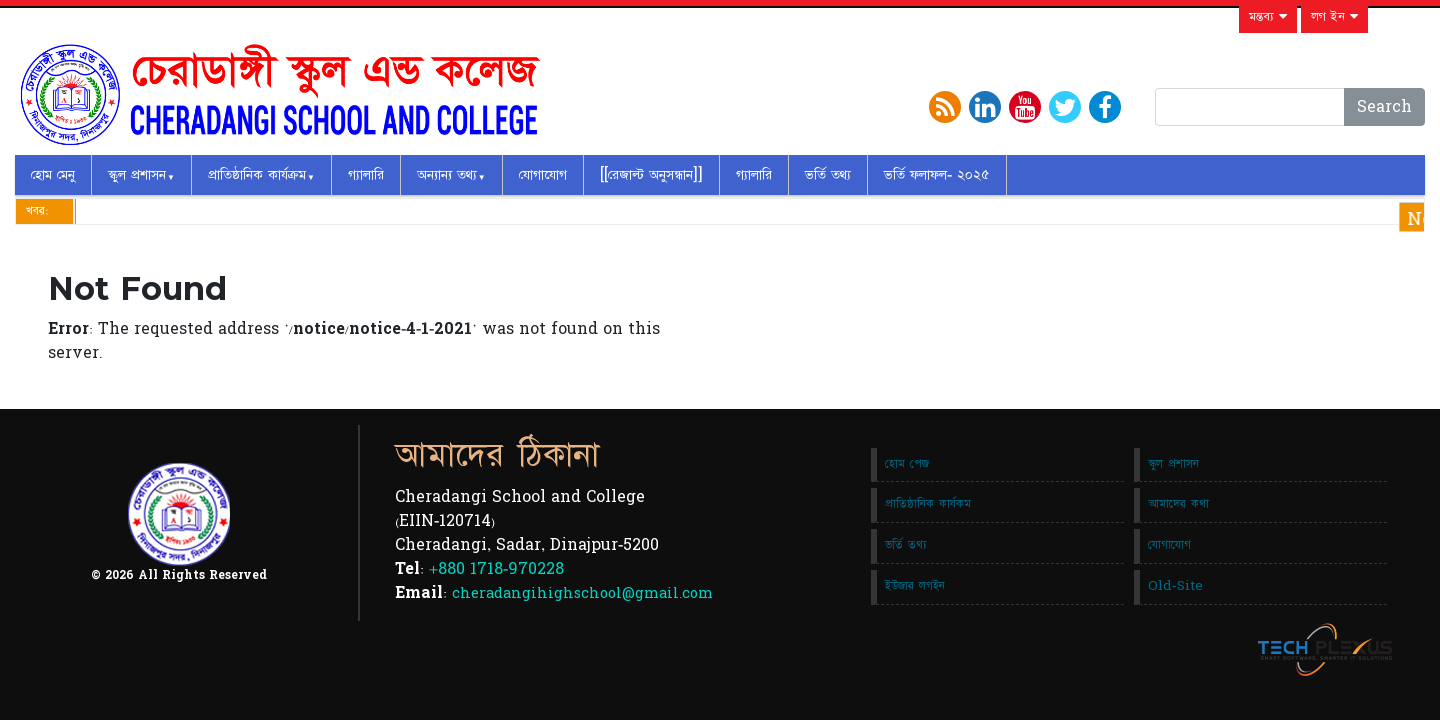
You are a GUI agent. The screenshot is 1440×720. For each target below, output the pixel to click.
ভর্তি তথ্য (828, 175)
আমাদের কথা (1178, 504)
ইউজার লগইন (915, 586)
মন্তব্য (1268, 17)
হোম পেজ (907, 464)
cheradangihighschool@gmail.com (582, 593)
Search (1384, 107)
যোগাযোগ (543, 175)
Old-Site (1175, 586)
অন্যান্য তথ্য (447, 175)
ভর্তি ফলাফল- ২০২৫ (937, 175)
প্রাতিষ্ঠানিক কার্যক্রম (257, 175)
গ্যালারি (366, 175)
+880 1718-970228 (496, 569)
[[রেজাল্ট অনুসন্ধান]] (651, 175)
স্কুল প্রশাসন (137, 175)
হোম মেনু (53, 175)
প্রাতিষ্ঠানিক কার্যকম (928, 504)
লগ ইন (1334, 17)
